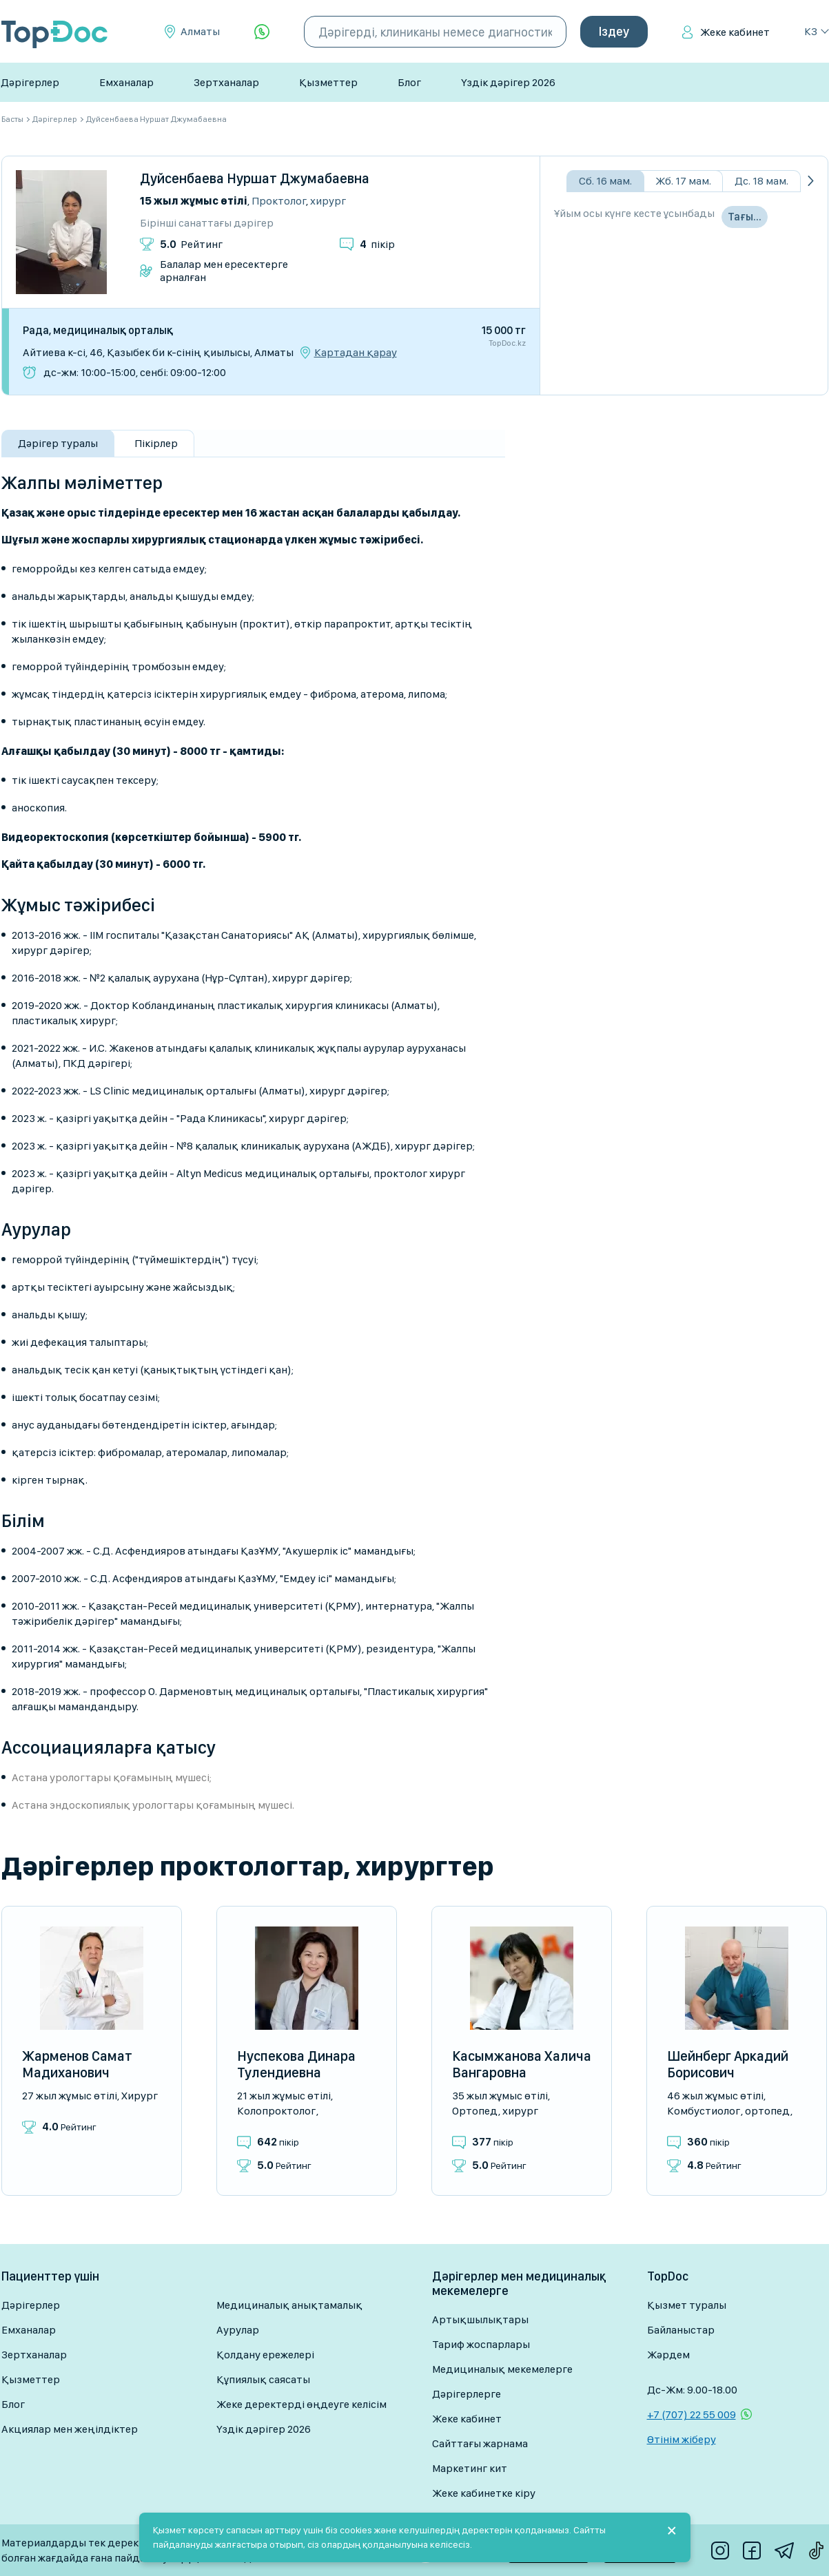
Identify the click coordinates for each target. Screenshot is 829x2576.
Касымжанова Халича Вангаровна (521, 2064)
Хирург (328, 200)
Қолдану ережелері (265, 2354)
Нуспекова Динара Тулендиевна (296, 2064)
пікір (377, 244)
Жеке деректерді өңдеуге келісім (301, 2404)
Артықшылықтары (480, 2319)
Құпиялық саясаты (263, 2379)
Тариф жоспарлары (481, 2344)
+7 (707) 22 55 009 (691, 2414)
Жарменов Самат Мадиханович (77, 2064)
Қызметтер (328, 82)
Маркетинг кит (469, 2468)
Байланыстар (681, 2329)
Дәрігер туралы (58, 443)
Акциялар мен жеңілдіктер (69, 2428)
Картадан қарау (355, 352)
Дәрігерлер (30, 82)
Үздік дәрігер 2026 (508, 82)
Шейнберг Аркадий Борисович (727, 2064)
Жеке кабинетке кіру (483, 2493)
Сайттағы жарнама (480, 2443)
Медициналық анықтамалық (289, 2305)
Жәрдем (668, 2354)
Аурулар (237, 2329)
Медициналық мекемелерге (502, 2369)
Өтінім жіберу (681, 2439)
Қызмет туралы (686, 2305)
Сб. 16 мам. (605, 180)
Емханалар (126, 82)
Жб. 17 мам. (683, 180)
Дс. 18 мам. (761, 180)
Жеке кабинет (735, 32)
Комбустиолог (703, 2110)
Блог (409, 82)
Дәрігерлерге (466, 2393)
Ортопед (475, 2110)
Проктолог (279, 200)
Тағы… (744, 216)
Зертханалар (226, 82)
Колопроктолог (276, 2110)
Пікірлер (156, 443)
